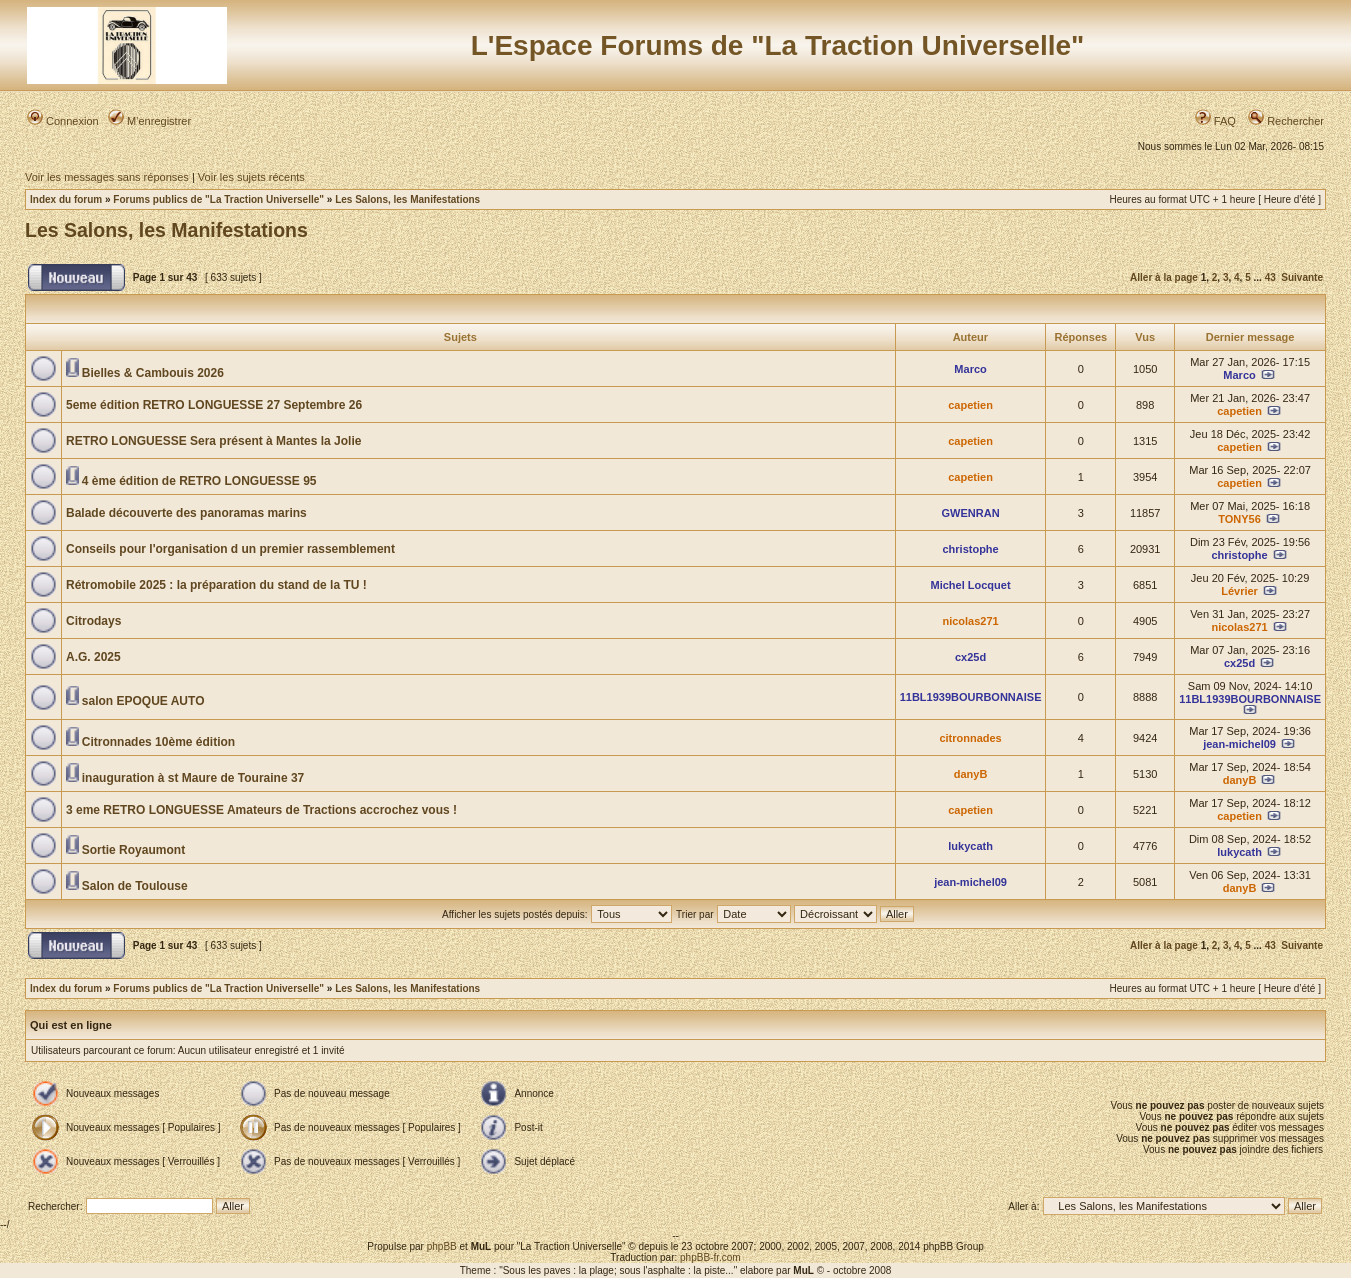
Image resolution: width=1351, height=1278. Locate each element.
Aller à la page (1164, 277)
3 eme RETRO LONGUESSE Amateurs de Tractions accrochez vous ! (261, 810)
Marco (970, 369)
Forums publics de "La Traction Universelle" (218, 199)
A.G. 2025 (93, 657)
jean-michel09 (1239, 744)
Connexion (63, 121)
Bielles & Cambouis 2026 (153, 373)
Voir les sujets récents (251, 177)
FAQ (1215, 121)
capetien (970, 405)
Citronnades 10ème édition (158, 742)
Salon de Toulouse (135, 886)
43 (1270, 277)
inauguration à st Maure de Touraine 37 (193, 778)
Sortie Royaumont (133, 850)
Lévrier (1239, 591)
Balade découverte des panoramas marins (186, 513)
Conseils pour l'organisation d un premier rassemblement (230, 549)
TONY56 (1239, 519)
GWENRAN (971, 513)
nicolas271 (970, 621)
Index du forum (66, 199)
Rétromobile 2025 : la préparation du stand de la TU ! (216, 585)
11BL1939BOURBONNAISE (971, 697)
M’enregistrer (149, 121)
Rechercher (1286, 121)
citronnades (970, 738)
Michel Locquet (971, 585)
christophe (970, 549)
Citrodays (93, 621)
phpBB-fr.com (710, 1257)
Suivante (1302, 277)
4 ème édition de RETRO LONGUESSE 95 (199, 481)
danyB (971, 774)
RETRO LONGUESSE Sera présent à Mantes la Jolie (213, 441)
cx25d (970, 657)
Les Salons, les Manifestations (407, 199)
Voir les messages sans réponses (107, 177)
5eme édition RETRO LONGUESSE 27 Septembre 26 (214, 405)
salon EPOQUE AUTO (143, 701)
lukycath (970, 846)
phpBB (442, 1246)
